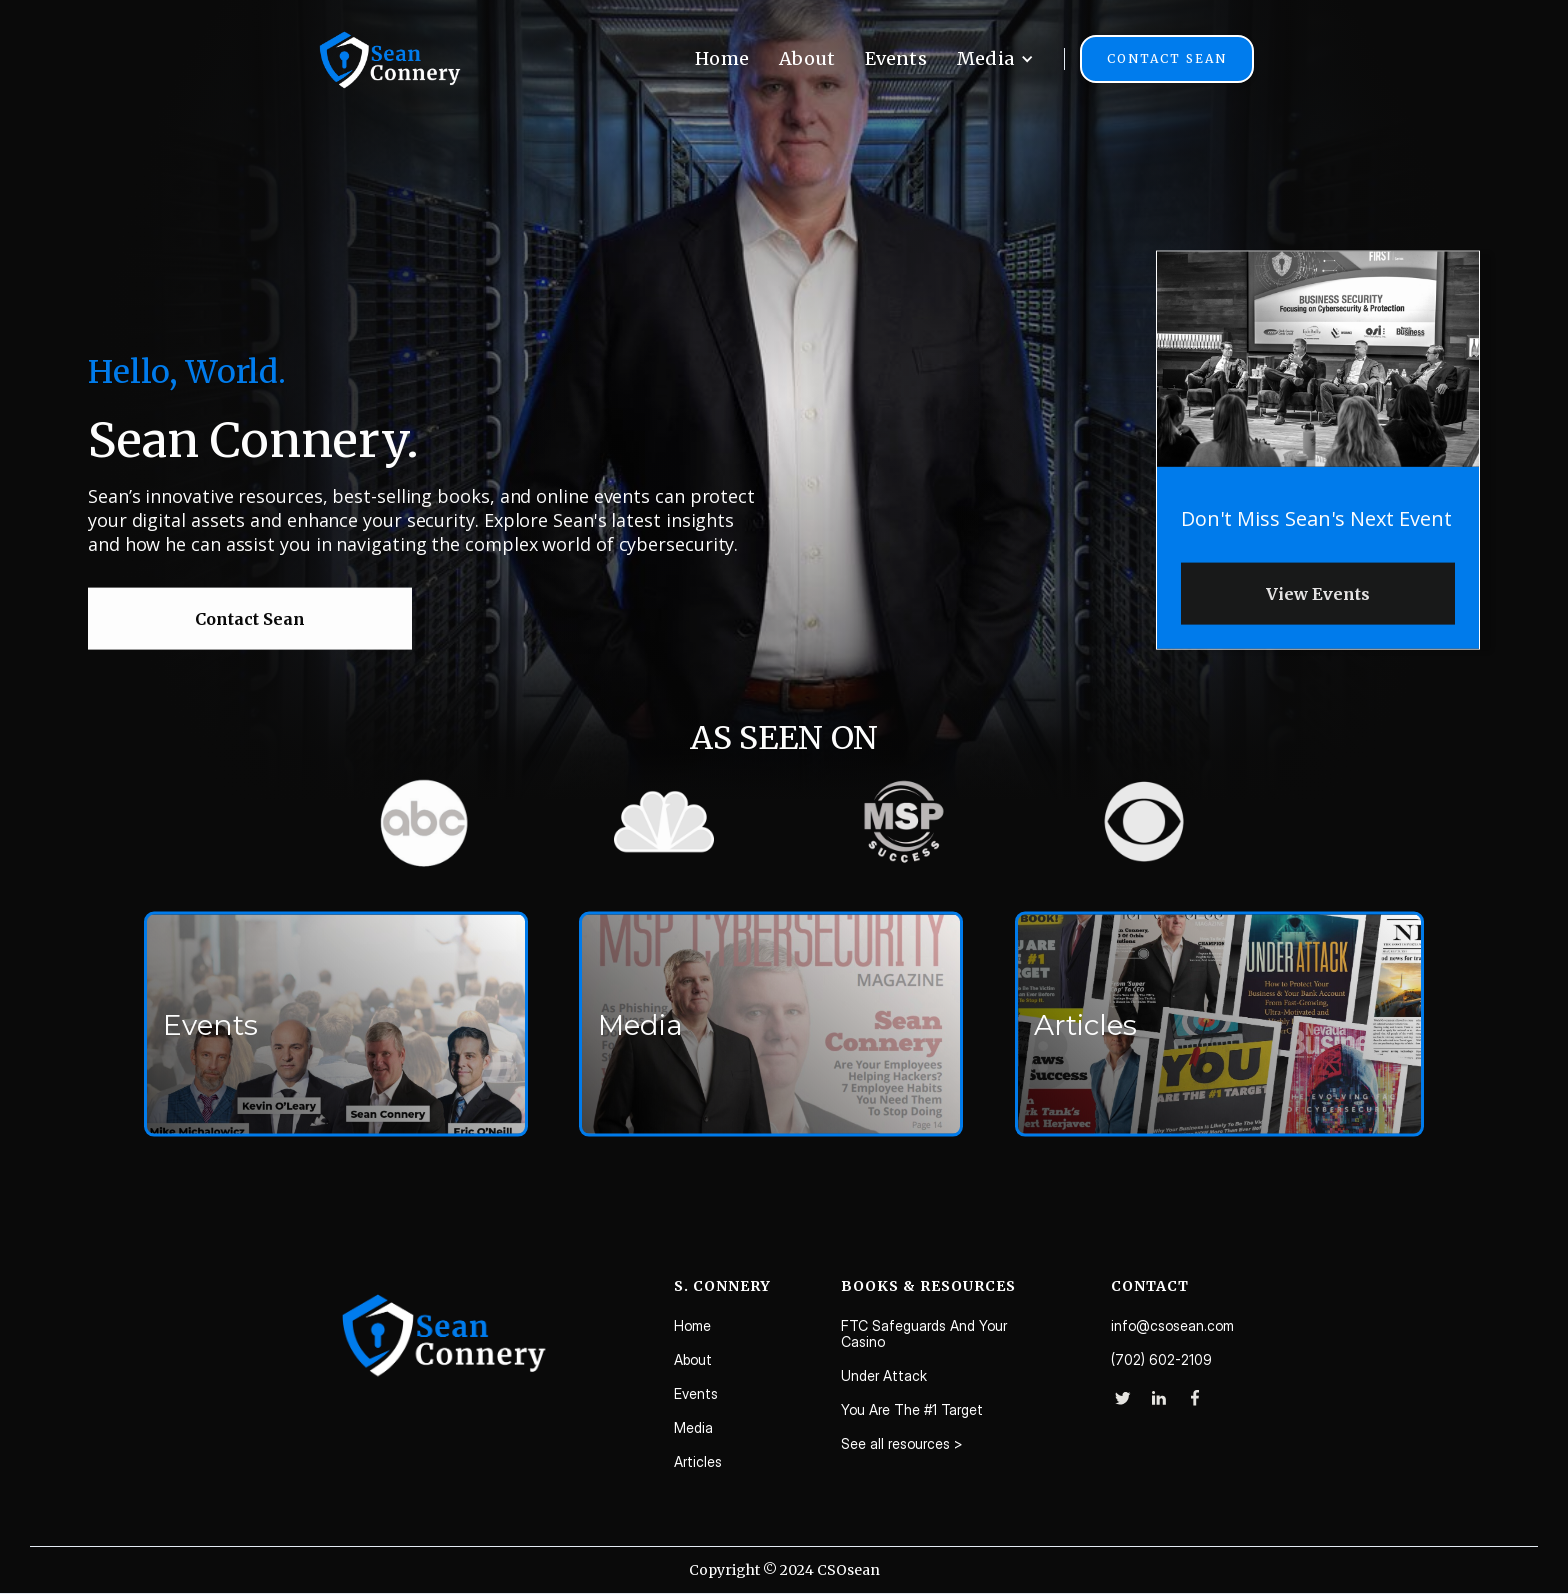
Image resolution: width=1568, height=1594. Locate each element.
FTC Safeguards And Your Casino (924, 1334)
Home (722, 58)
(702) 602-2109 (1161, 1360)
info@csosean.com (1172, 1326)
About (807, 58)
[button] (995, 59)
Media (693, 1428)
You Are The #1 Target (912, 1410)
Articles (698, 1462)
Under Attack (884, 1376)
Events (896, 58)
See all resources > (902, 1444)
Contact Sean (1167, 58)
